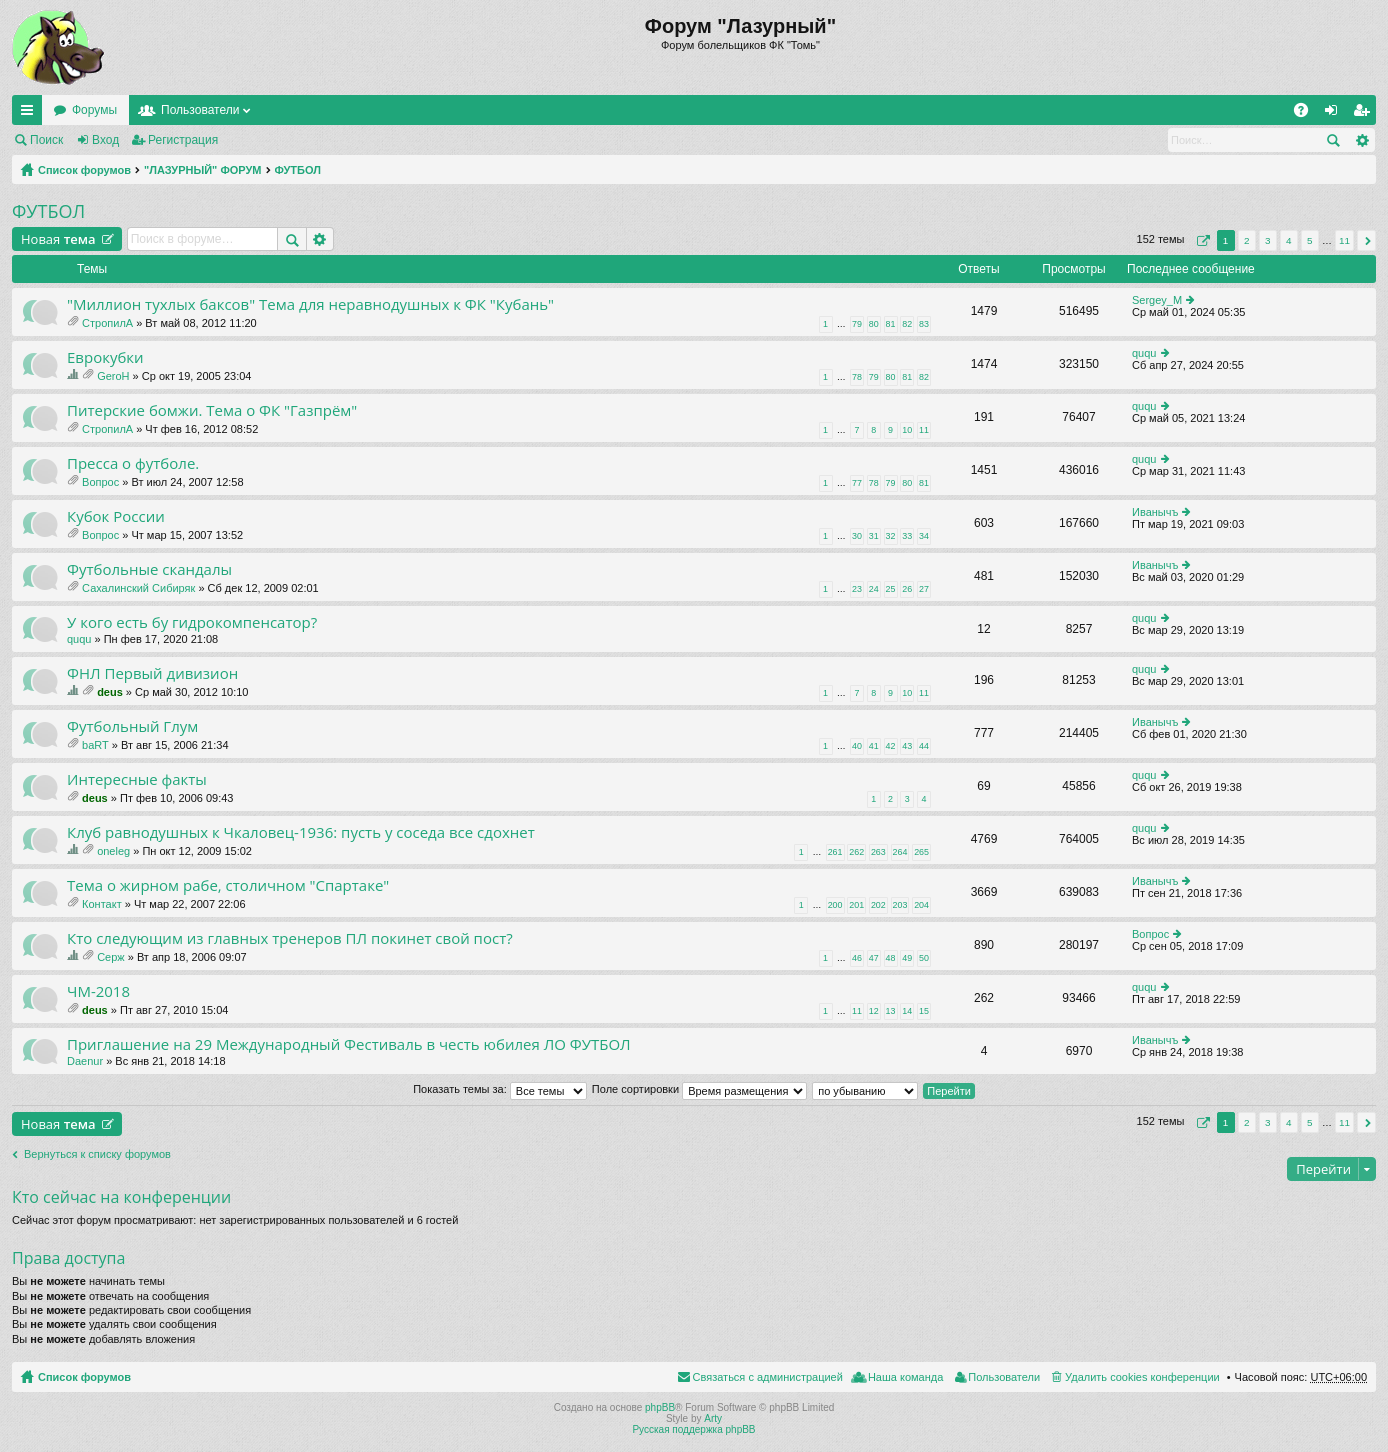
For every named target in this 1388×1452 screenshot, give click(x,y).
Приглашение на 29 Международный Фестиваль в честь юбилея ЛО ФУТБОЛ (349, 1044)
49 (907, 958)
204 (921, 905)
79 (857, 324)
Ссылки (31, 114)
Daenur (85, 1061)
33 (907, 536)
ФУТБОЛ (298, 170)
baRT (95, 745)
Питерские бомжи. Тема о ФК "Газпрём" (212, 410)
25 (891, 589)
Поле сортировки (699, 1089)
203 (900, 905)
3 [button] (1268, 240)
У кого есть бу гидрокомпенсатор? (192, 622)
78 (857, 377)
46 (857, 958)
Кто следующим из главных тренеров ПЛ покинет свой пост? (290, 938)
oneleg (113, 851)
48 (891, 958)
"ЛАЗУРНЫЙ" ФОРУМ (203, 170)
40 (857, 746)
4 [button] (1289, 240)
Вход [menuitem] (1335, 114)
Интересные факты (137, 779)
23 (857, 589)
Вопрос (100, 482)
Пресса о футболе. (133, 463)
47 (874, 958)
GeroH (113, 376)
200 (835, 905)
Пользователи (200, 110)
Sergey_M (1157, 300)
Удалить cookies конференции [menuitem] (1142, 1377)
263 (878, 852)
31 (874, 536)
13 (891, 1011)
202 (878, 905)
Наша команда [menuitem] (905, 1377)
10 (907, 430)
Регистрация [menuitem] (1365, 114)
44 (924, 746)
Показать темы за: (500, 1089)
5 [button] (1310, 240)
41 (874, 746)
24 (874, 589)
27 (924, 589)
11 (924, 430)
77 (857, 483)
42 (891, 746)
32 (891, 536)
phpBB (660, 1407)
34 (924, 536)
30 (857, 536)
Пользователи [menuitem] (1004, 1377)
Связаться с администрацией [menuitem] (768, 1377)
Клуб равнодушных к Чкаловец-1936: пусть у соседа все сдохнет (301, 832)
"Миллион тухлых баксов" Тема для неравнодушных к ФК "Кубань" (310, 304)
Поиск (46, 140)
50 (924, 958)
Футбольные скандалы (149, 569)
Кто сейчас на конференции (121, 1197)
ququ (1144, 353)
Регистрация (183, 140)
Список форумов (84, 170)
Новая (58, 239)
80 (874, 324)
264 (900, 852)
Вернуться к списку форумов (97, 1154)
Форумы (94, 110)
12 (874, 1011)
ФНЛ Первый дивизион (152, 673)
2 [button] (1247, 240)
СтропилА (107, 323)
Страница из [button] (1201, 240)
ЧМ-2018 (98, 991)
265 (921, 852)
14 (907, 1011)
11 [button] (1344, 240)
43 (907, 746)
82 (907, 324)
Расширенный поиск (1361, 140)
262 (856, 852)
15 (924, 1011)
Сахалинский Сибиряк (138, 588)
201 (856, 905)
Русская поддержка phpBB (693, 1429)
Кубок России (116, 516)
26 (907, 589)
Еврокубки (105, 357)
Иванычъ (1155, 512)
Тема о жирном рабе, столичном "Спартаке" (228, 885)
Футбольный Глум (132, 726)
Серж (111, 957)
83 (924, 324)
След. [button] (1366, 240)
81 (891, 324)
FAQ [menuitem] (1307, 114)
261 (835, 852)
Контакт (102, 904)
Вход (105, 140)
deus (110, 692)
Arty (713, 1418)
